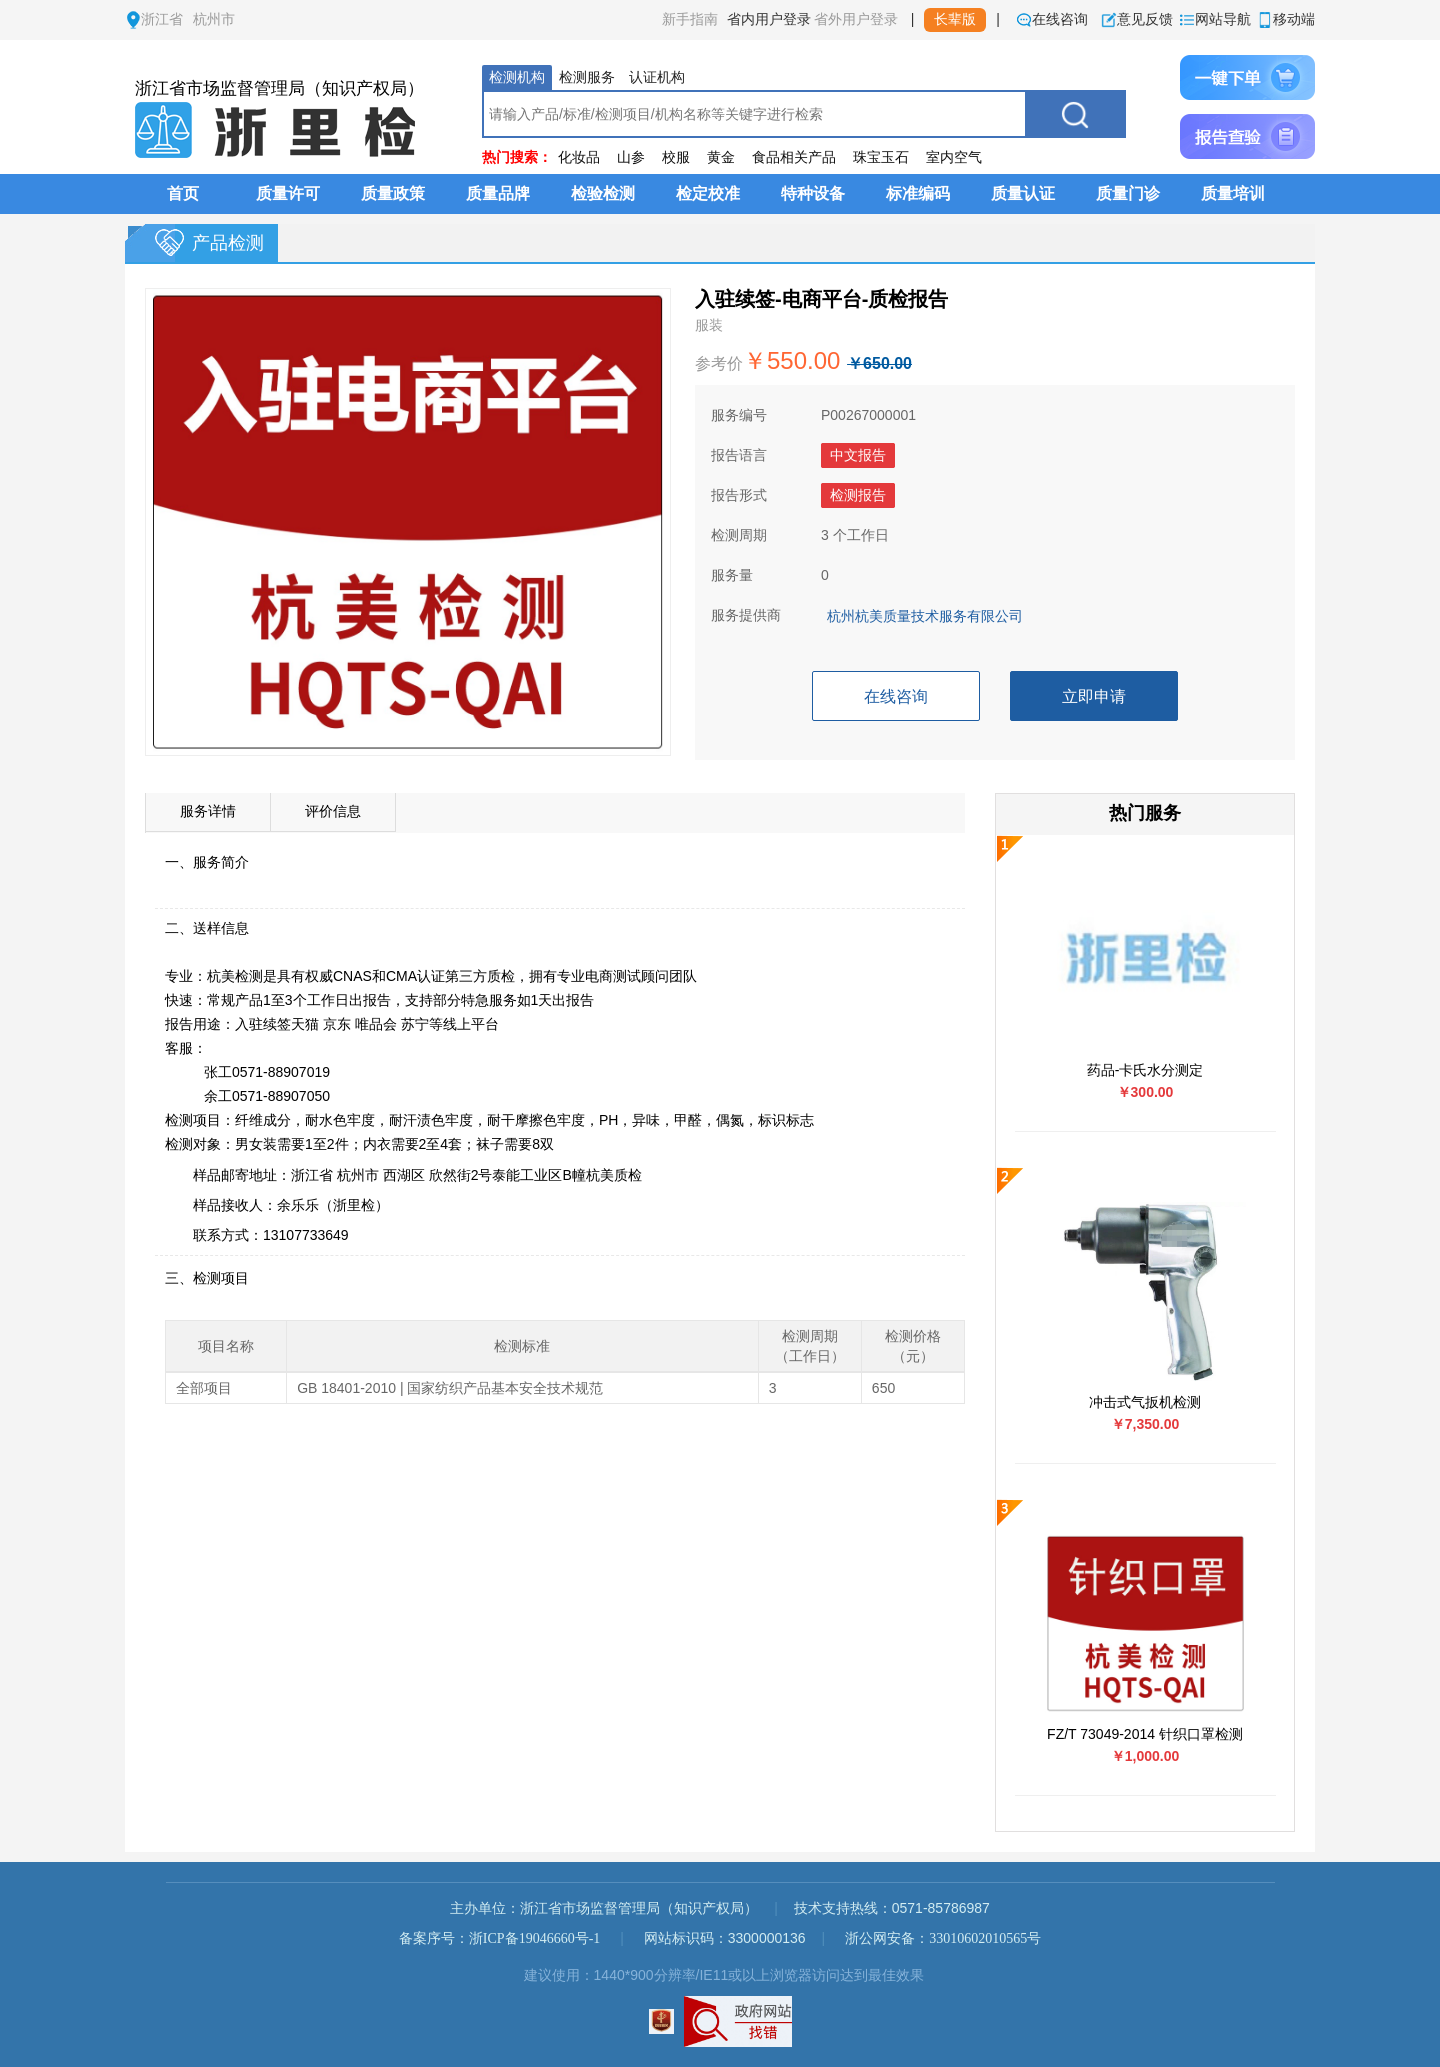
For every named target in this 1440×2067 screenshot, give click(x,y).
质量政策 (393, 193)
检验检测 (603, 193)
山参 (631, 157)
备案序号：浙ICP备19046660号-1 (499, 1938)
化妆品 (579, 157)
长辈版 (955, 19)
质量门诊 (1128, 193)
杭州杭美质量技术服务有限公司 (925, 616)
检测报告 (858, 495)
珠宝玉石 (881, 157)
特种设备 (813, 193)
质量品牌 (498, 193)
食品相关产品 (794, 157)
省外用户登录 (856, 19)
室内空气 (954, 157)
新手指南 (690, 19)
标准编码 (918, 193)
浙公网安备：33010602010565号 (943, 1938)
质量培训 (1233, 193)
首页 (183, 193)
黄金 (721, 157)
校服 (676, 157)
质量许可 (288, 193)
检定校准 (708, 193)
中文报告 (858, 455)
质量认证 (1023, 193)
